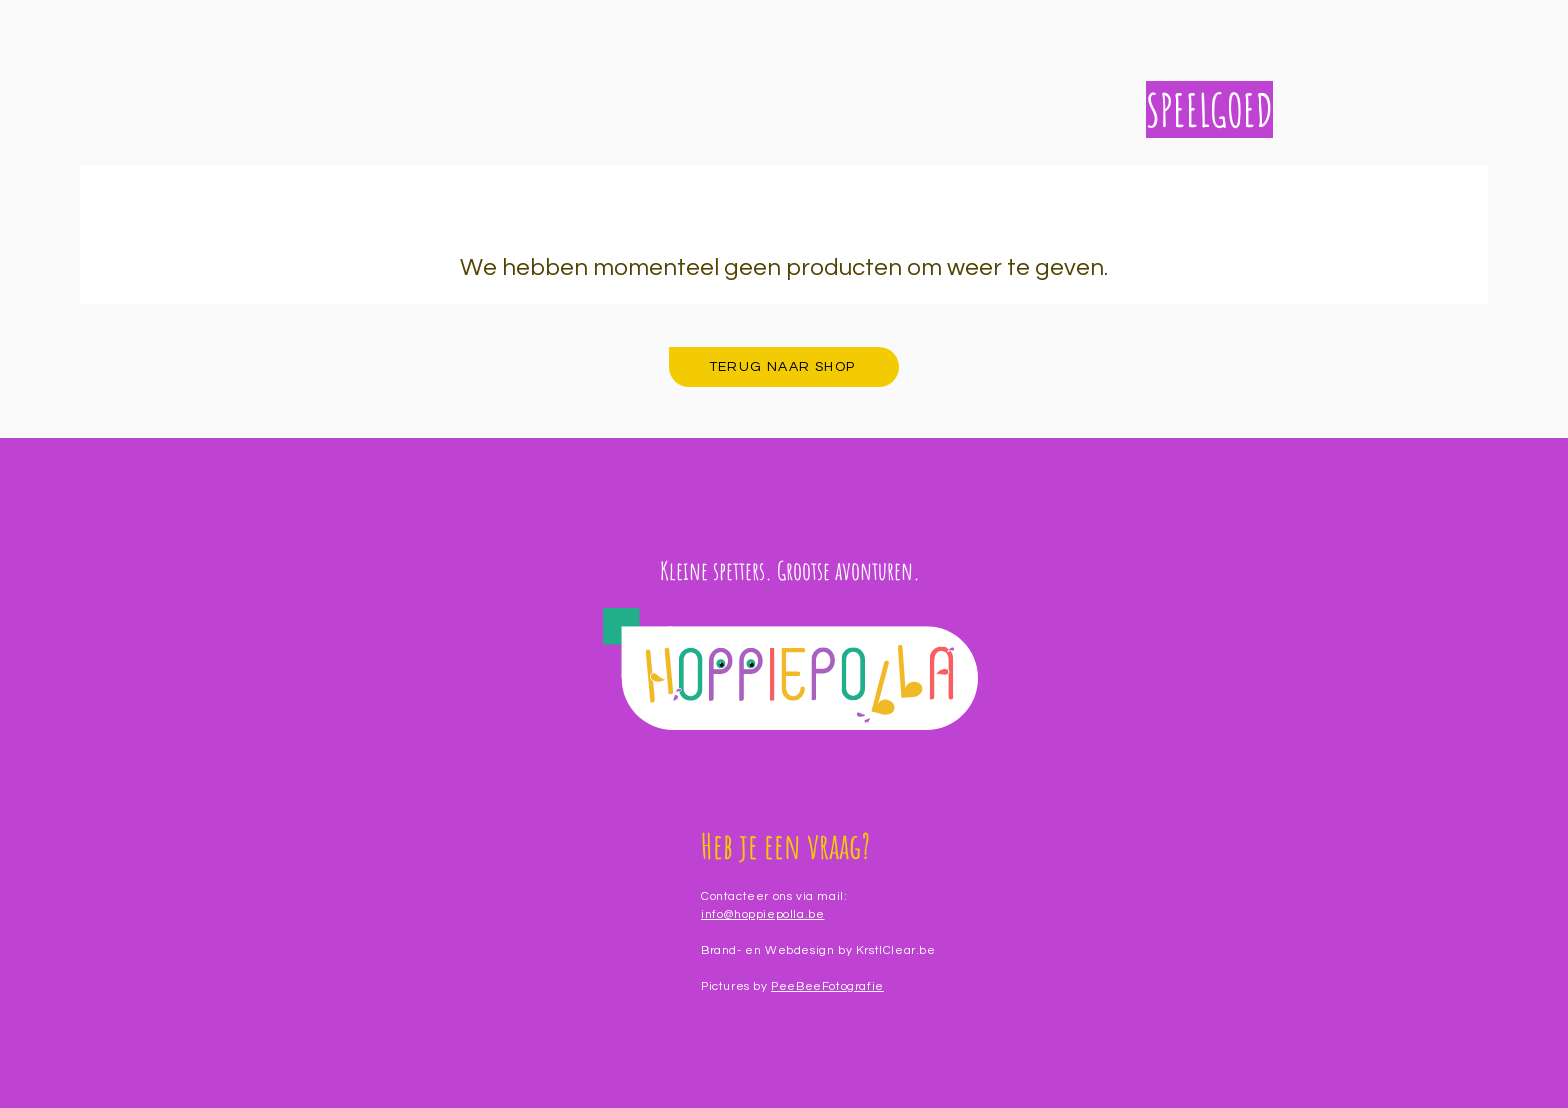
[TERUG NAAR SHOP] (784, 367)
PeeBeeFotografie (827, 986)
